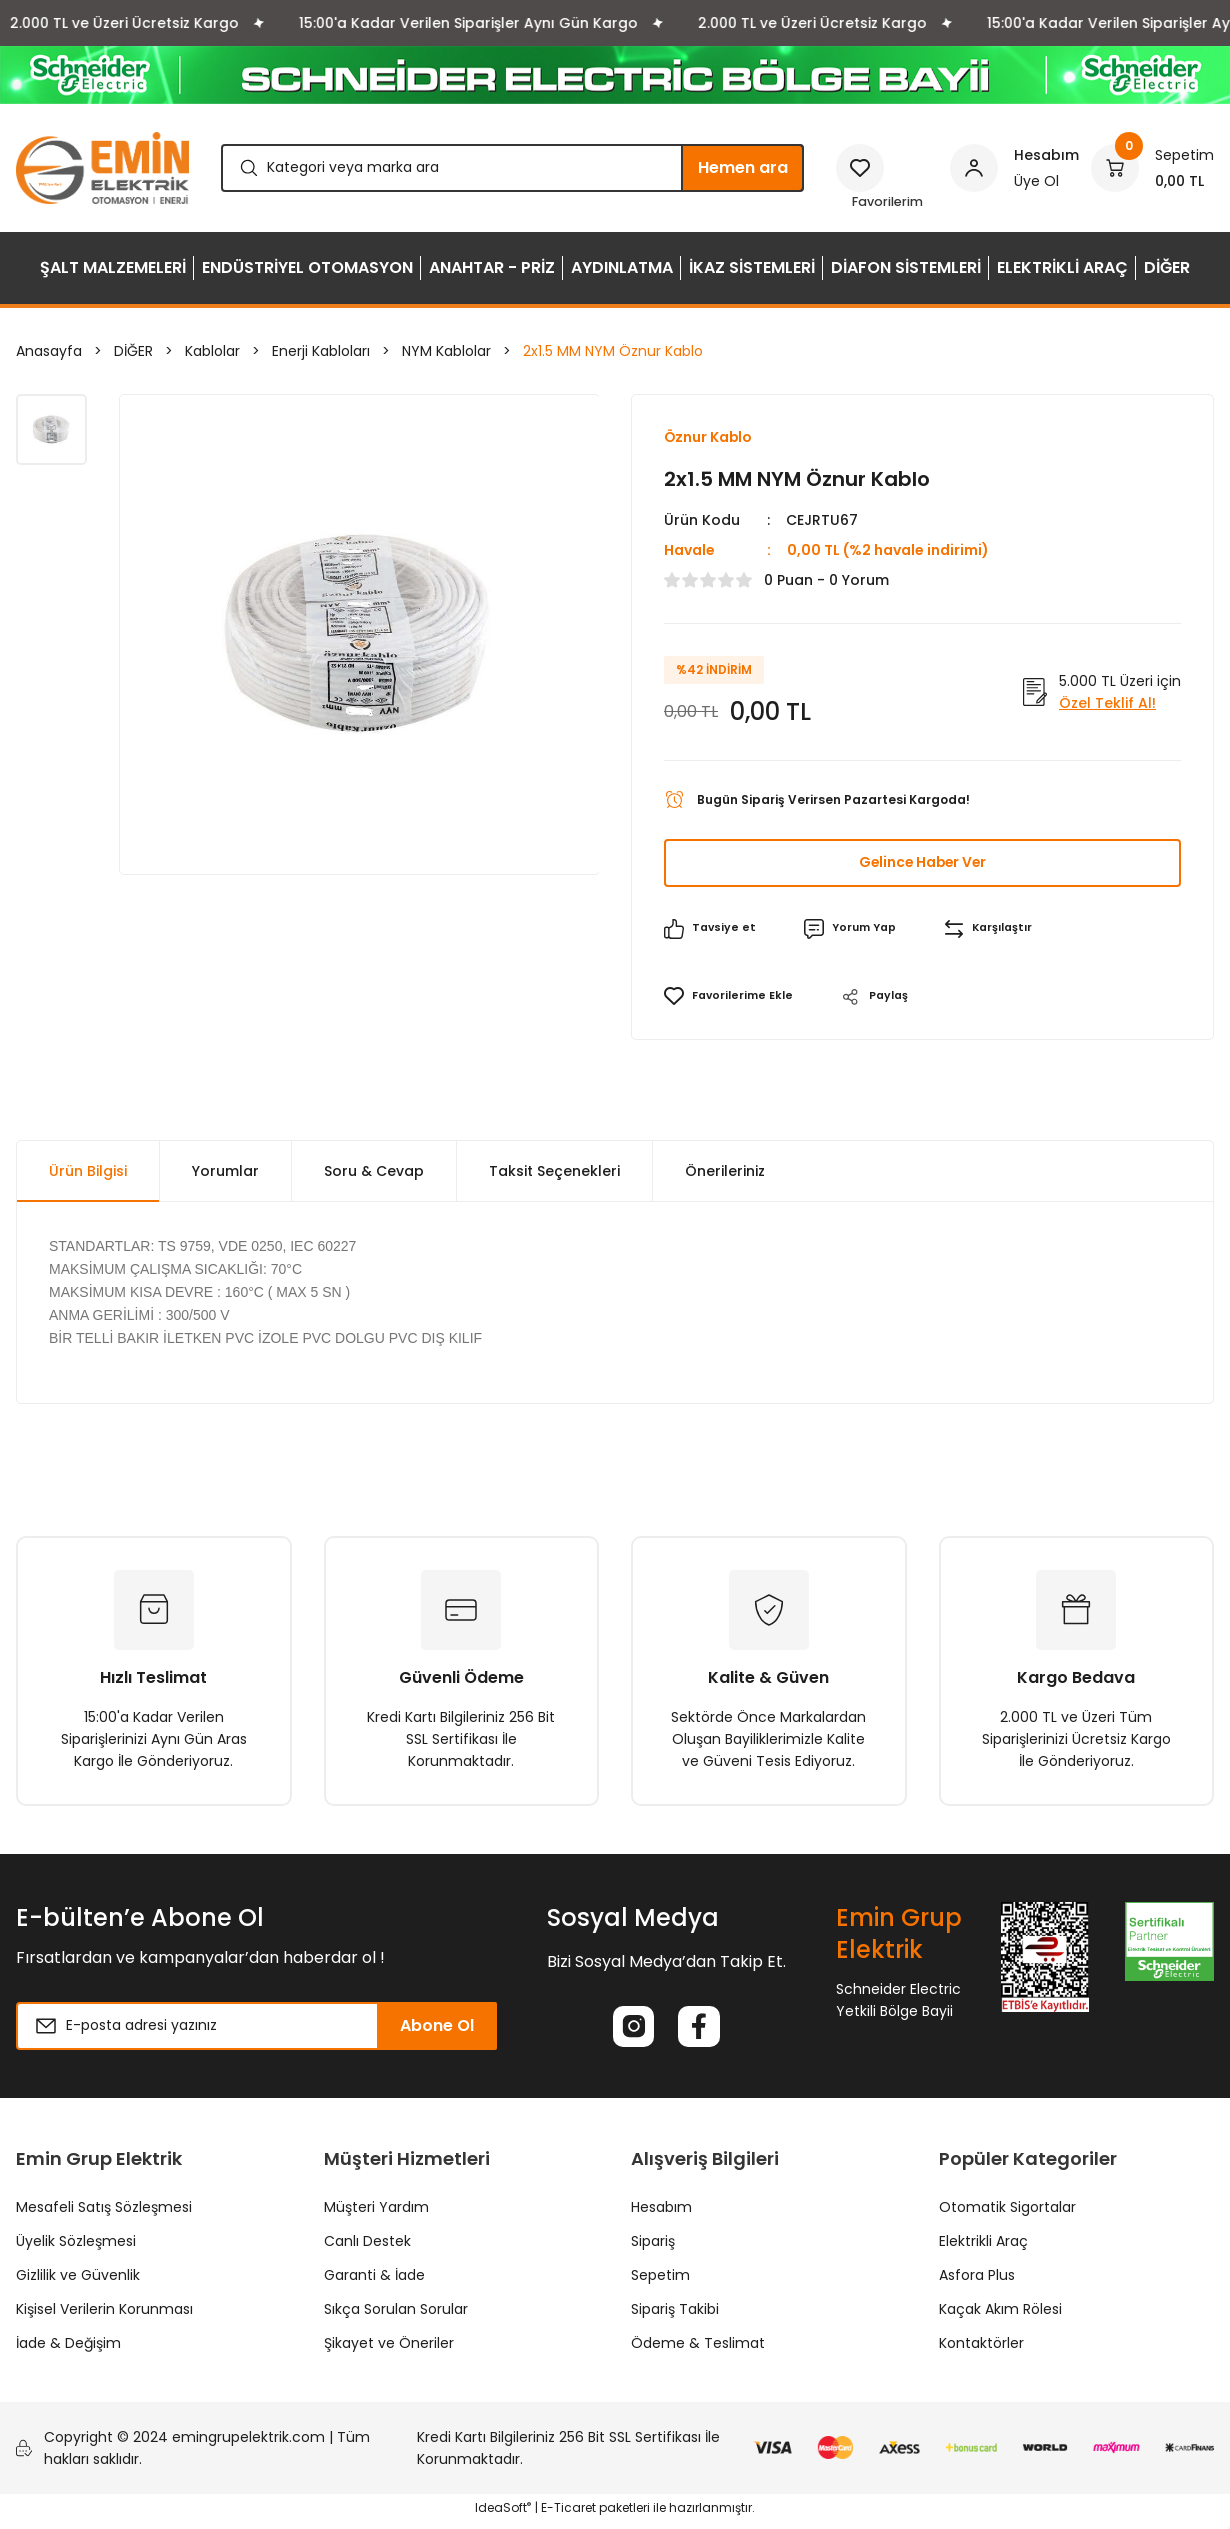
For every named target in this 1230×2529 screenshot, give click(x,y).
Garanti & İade (374, 2281)
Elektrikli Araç (983, 2247)
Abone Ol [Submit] (437, 2027)
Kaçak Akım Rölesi (1000, 2315)
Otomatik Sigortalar (1007, 2213)
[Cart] (1152, 168)
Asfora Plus (977, 2281)
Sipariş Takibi (675, 2315)
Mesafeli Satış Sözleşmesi (104, 2213)
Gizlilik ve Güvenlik (78, 2281)
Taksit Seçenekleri (554, 1173)
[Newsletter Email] (256, 2028)
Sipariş (653, 2247)
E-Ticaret (568, 2514)
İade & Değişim (68, 2349)
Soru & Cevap (374, 1173)
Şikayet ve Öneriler (389, 2349)
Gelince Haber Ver (922, 864)
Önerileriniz (725, 1173)
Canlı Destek (367, 2247)
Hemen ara (743, 167)
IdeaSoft (503, 2514)
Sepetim (660, 2281)
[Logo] (102, 168)
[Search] (512, 168)
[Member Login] (1014, 168)
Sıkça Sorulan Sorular (396, 2315)
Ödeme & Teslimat (698, 2349)
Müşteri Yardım (376, 2213)
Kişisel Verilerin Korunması (104, 2315)
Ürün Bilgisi (88, 1173)
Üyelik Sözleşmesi (76, 2247)
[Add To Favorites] (732, 999)
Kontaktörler (981, 2349)
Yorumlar (225, 1173)
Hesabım (661, 2213)
